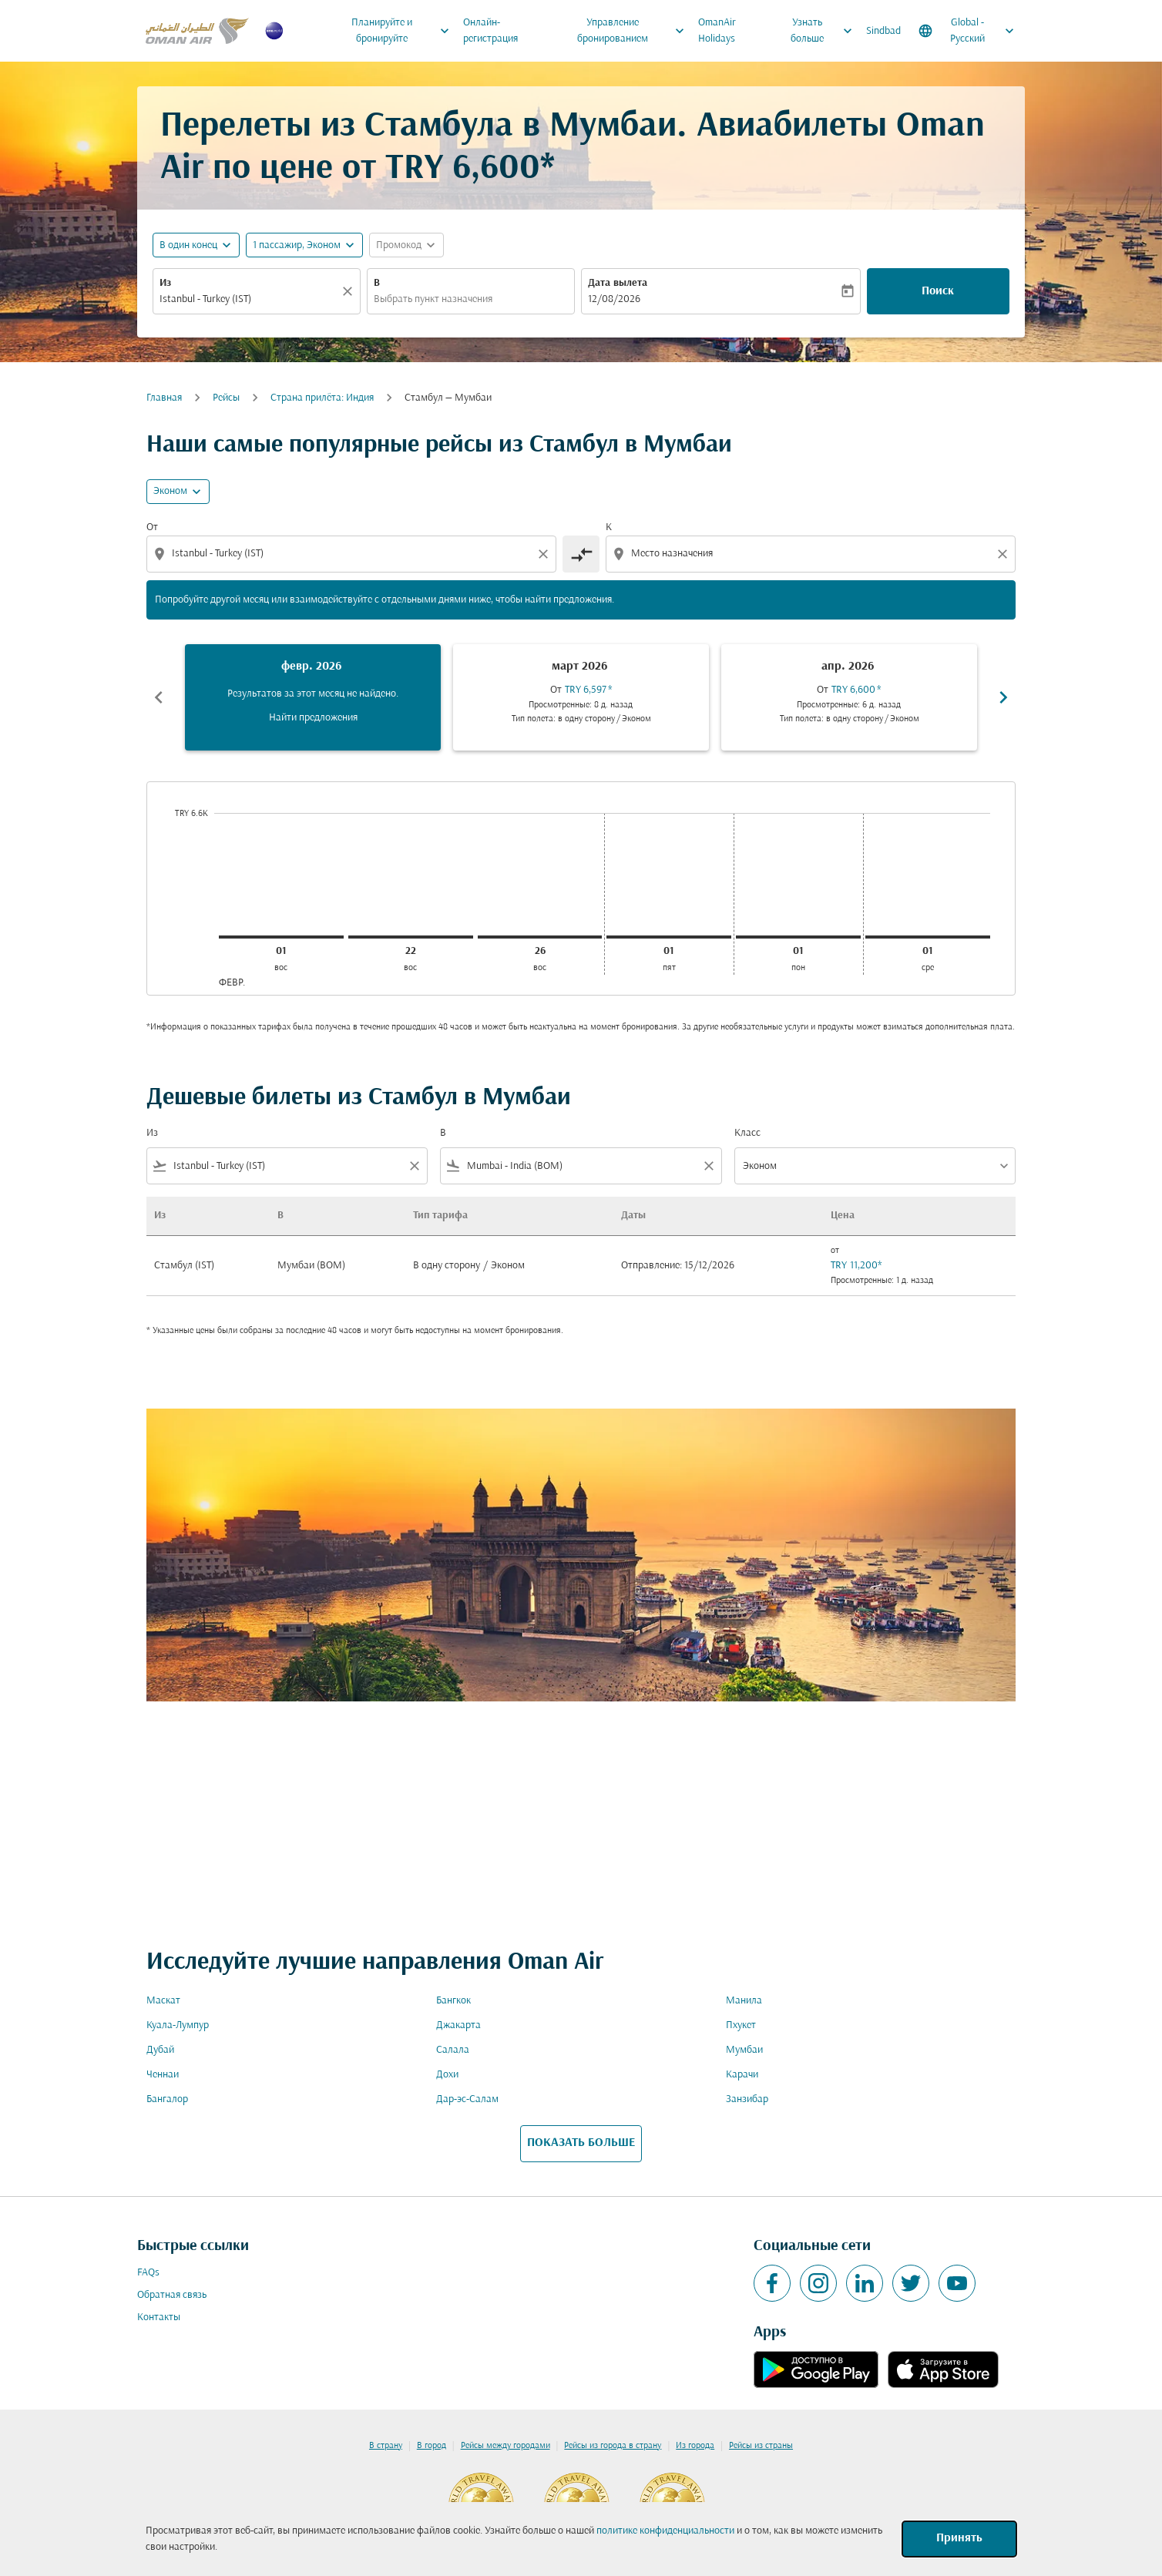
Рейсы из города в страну (612, 2445)
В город (431, 2445)
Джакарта (458, 2025)
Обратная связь (172, 2295)
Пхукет (741, 2025)
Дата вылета (617, 283)
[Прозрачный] (350, 291)
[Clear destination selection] (1005, 554)
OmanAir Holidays (717, 31)
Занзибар (747, 2099)
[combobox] (249, 299)
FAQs (148, 2273)
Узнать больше (825, 31)
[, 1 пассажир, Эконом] (297, 245)
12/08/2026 (614, 299)
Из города (695, 2445)
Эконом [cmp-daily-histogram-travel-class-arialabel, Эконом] (170, 491)
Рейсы (226, 398)
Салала (452, 2050)
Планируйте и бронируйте (404, 31)
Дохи (447, 2075)
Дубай (160, 2050)
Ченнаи (162, 2075)
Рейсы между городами (505, 2445)
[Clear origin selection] (546, 554)
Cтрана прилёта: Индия (322, 398)
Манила (744, 2001)
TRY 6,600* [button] (470, 169)
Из (165, 283)
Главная (164, 398)
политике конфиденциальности (665, 2531)
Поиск (938, 291)
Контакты (158, 2317)
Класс (747, 1133)
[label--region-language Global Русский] (967, 31)
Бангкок (453, 2001)
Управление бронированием (635, 31)
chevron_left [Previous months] (158, 697)
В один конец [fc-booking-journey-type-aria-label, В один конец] (188, 245)
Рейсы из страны (761, 2445)
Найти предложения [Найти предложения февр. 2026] (313, 718)
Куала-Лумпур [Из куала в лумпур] (177, 2025)
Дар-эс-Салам (467, 2099)
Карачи (742, 2075)
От (152, 527)
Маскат (163, 2001)
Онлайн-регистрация (490, 31)
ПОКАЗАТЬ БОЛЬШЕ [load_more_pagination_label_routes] (581, 2143)
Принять (959, 2538)
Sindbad (883, 31)
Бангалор (167, 2099)
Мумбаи (744, 2050)
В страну (385, 2445)
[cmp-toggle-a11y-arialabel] (581, 554)
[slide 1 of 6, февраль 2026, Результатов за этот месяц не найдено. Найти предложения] (313, 697)
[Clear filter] (414, 1166)
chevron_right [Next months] (1003, 697)
